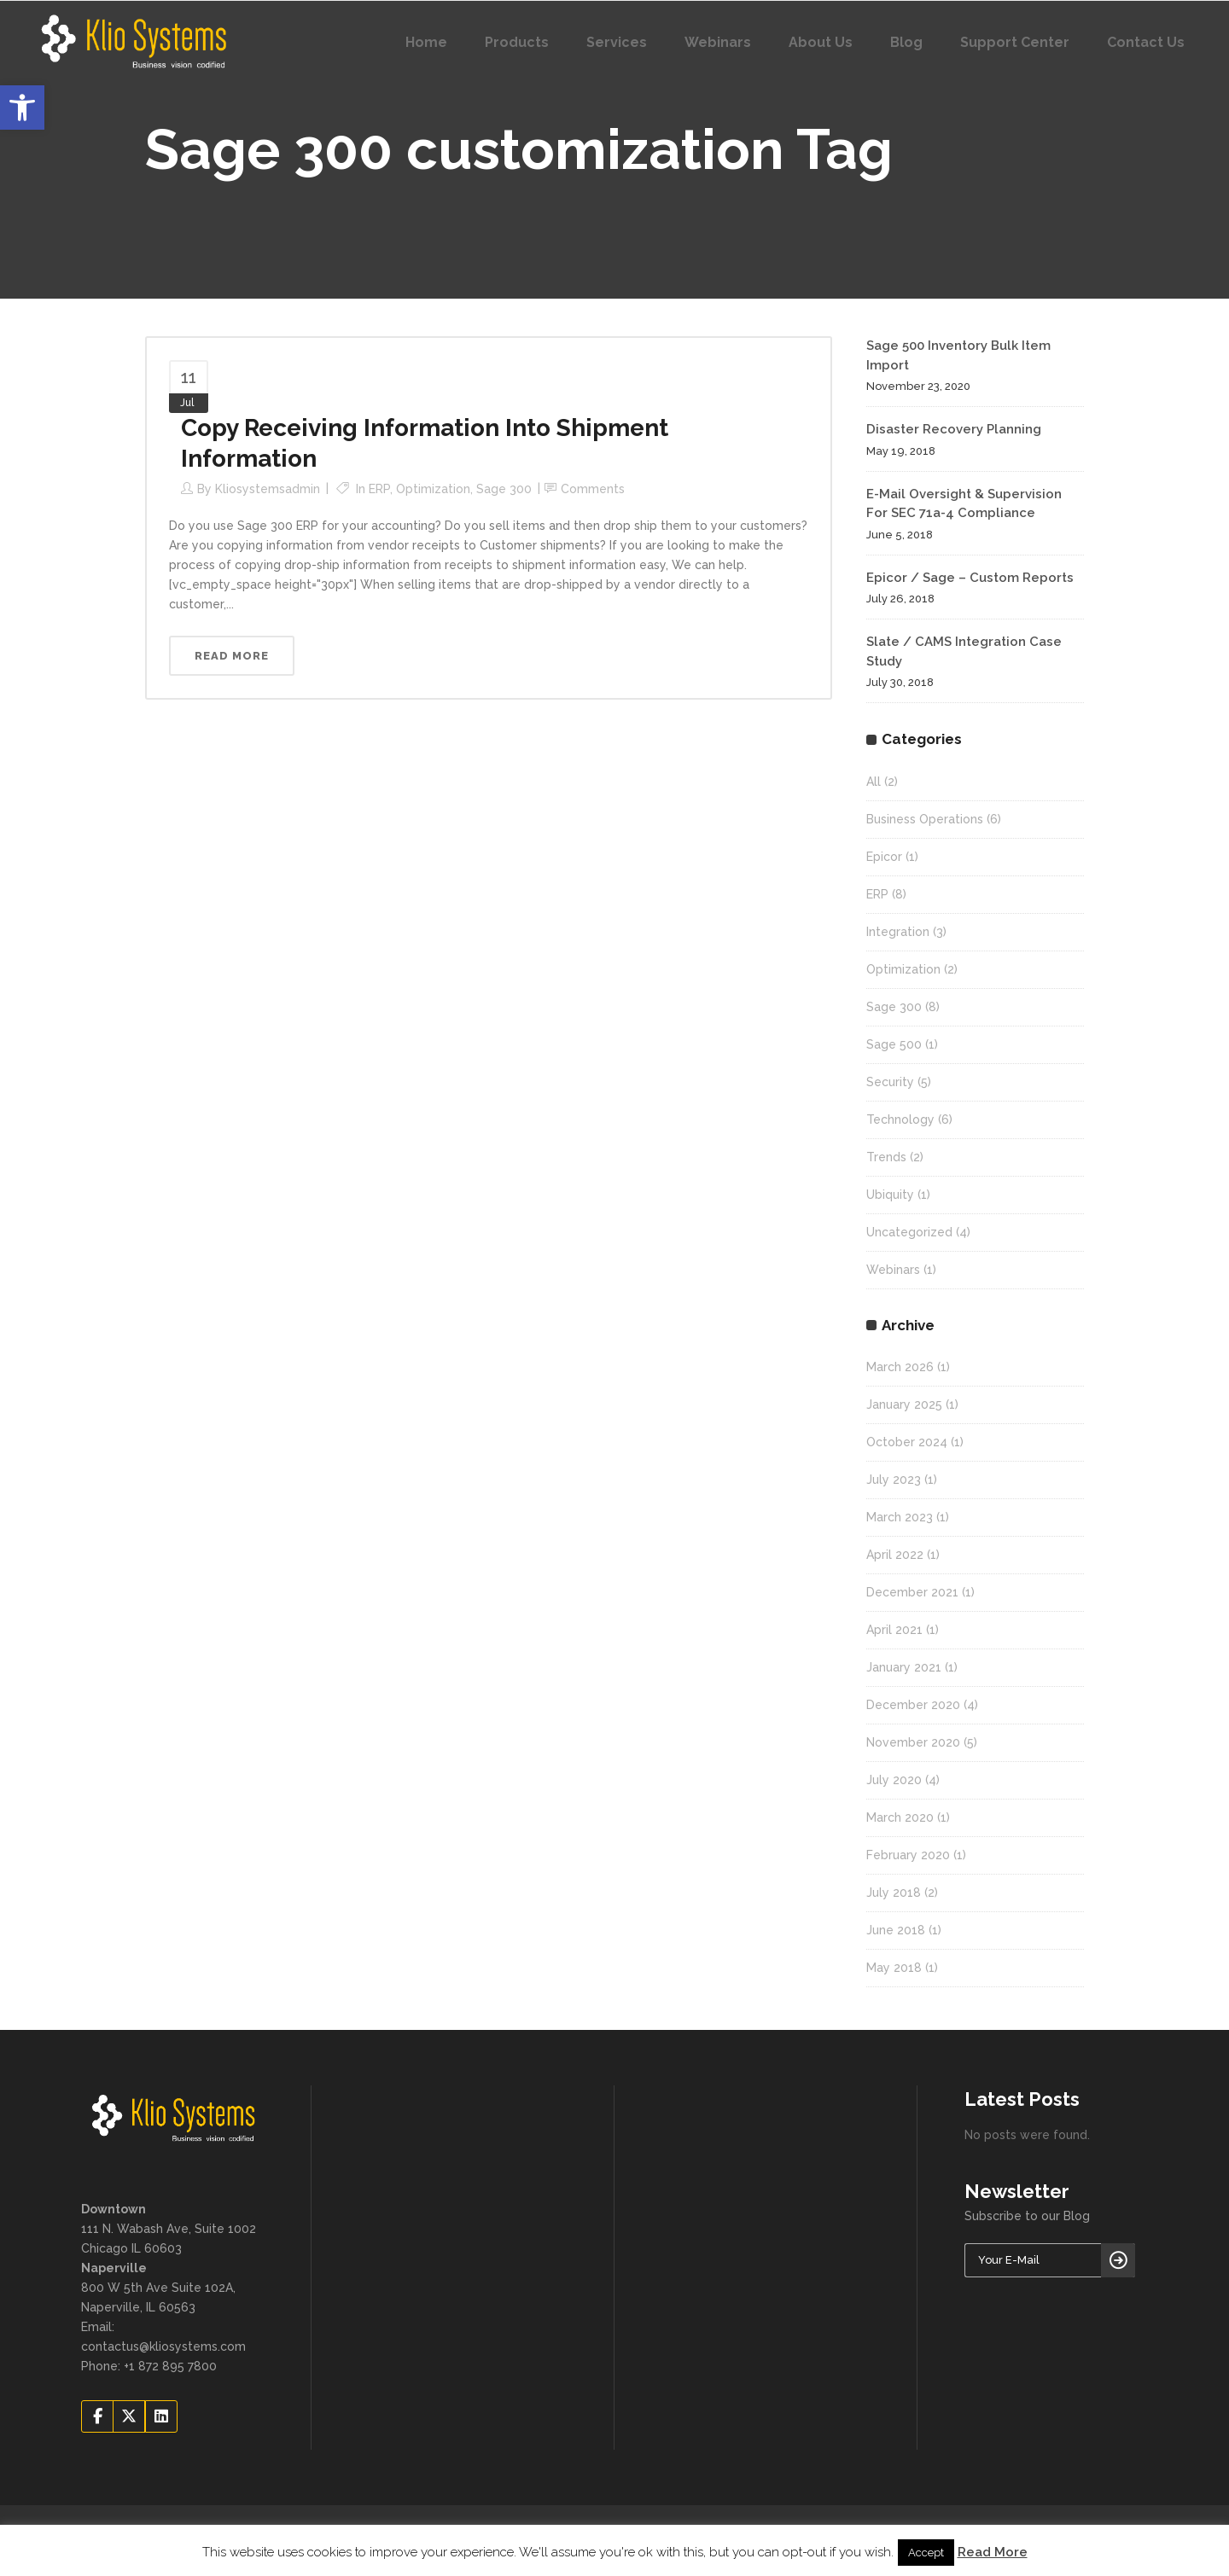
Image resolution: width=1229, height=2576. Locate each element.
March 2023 (899, 1517)
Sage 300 (504, 489)
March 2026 (900, 1367)
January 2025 (904, 1404)
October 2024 (906, 1442)
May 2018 (894, 1967)
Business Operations (924, 819)
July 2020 (894, 1780)
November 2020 (913, 1742)
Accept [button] (926, 2552)
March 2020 (900, 1817)
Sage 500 (894, 1044)
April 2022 (894, 1554)
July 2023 (893, 1479)
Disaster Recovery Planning (953, 429)
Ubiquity (890, 1194)
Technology (900, 1119)
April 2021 (894, 1630)
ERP (379, 489)
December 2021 (912, 1592)
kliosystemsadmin (267, 489)
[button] (22, 107)
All (873, 781)
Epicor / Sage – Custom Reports (970, 577)
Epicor (884, 857)
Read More (993, 2552)
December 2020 (913, 1705)
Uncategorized (909, 1232)
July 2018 (893, 1892)
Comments (593, 489)
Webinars (893, 1269)
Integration (897, 932)
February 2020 (908, 1855)
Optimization (433, 489)
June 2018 (895, 1930)
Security (890, 1082)
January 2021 (903, 1667)
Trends (886, 1157)
